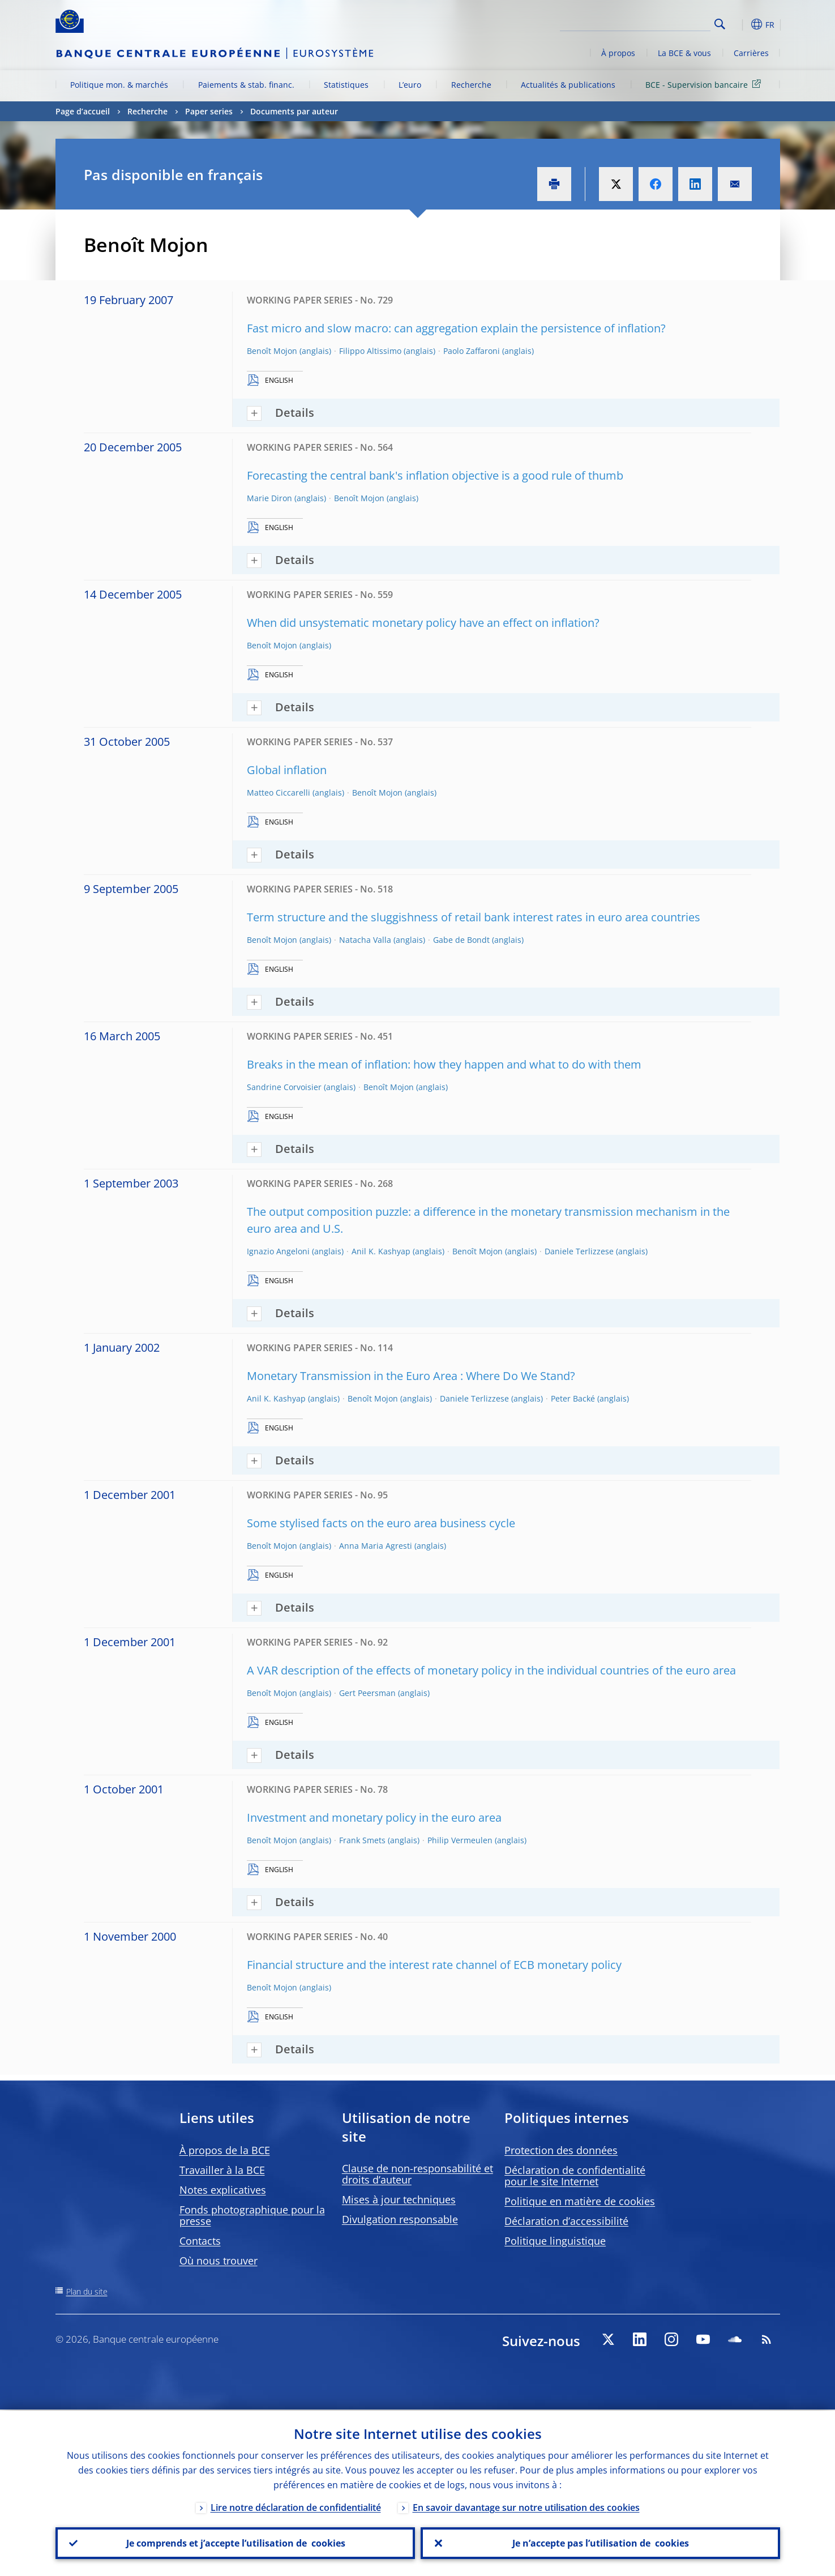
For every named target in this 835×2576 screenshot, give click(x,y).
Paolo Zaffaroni (471, 350)
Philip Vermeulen (460, 1840)
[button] (740, 24)
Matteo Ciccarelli (278, 792)
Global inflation (287, 770)
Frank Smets (362, 1840)
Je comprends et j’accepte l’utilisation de (235, 2542)
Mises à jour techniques (399, 2199)
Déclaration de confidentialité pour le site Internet (574, 2175)
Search (719, 24)
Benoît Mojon (272, 350)
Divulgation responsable (400, 2219)
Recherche (471, 84)
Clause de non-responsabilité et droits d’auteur (417, 2173)
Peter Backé (573, 1398)
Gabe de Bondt (461, 939)
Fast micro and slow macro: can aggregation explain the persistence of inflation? (456, 328)
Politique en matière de (579, 2201)
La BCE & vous (684, 53)
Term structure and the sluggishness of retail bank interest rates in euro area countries (473, 917)
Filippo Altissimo (370, 350)
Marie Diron (269, 498)
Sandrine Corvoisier (284, 1087)
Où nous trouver (218, 2260)
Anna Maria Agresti (375, 1545)
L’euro (410, 84)
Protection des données (561, 2150)
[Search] (653, 22)
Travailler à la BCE (222, 2170)
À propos (618, 53)
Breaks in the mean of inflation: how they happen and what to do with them (444, 1064)
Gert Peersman (367, 1693)
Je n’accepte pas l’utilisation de (600, 2542)
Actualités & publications (568, 84)
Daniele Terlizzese (579, 1251)
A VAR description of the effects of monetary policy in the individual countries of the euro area (491, 1670)
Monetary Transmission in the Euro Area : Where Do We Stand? (411, 1375)
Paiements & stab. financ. (246, 84)
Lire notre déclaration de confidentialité (296, 2506)
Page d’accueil (82, 111)
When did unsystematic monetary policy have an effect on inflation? (423, 622)
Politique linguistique (555, 2241)
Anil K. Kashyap (381, 1251)
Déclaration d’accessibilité (566, 2221)
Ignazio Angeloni (278, 1251)
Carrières (751, 53)
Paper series (209, 111)
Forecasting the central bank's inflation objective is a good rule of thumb (435, 475)
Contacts (200, 2241)
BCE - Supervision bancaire (705, 84)
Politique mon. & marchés (119, 84)
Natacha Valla (365, 939)
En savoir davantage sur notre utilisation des (526, 2506)
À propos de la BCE (224, 2150)
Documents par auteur (294, 111)
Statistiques (346, 84)
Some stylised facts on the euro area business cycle (381, 1523)
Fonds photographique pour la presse (252, 2215)
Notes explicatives (222, 2190)
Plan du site (87, 2291)
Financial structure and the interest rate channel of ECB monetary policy (434, 1964)
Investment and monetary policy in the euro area (374, 1817)
